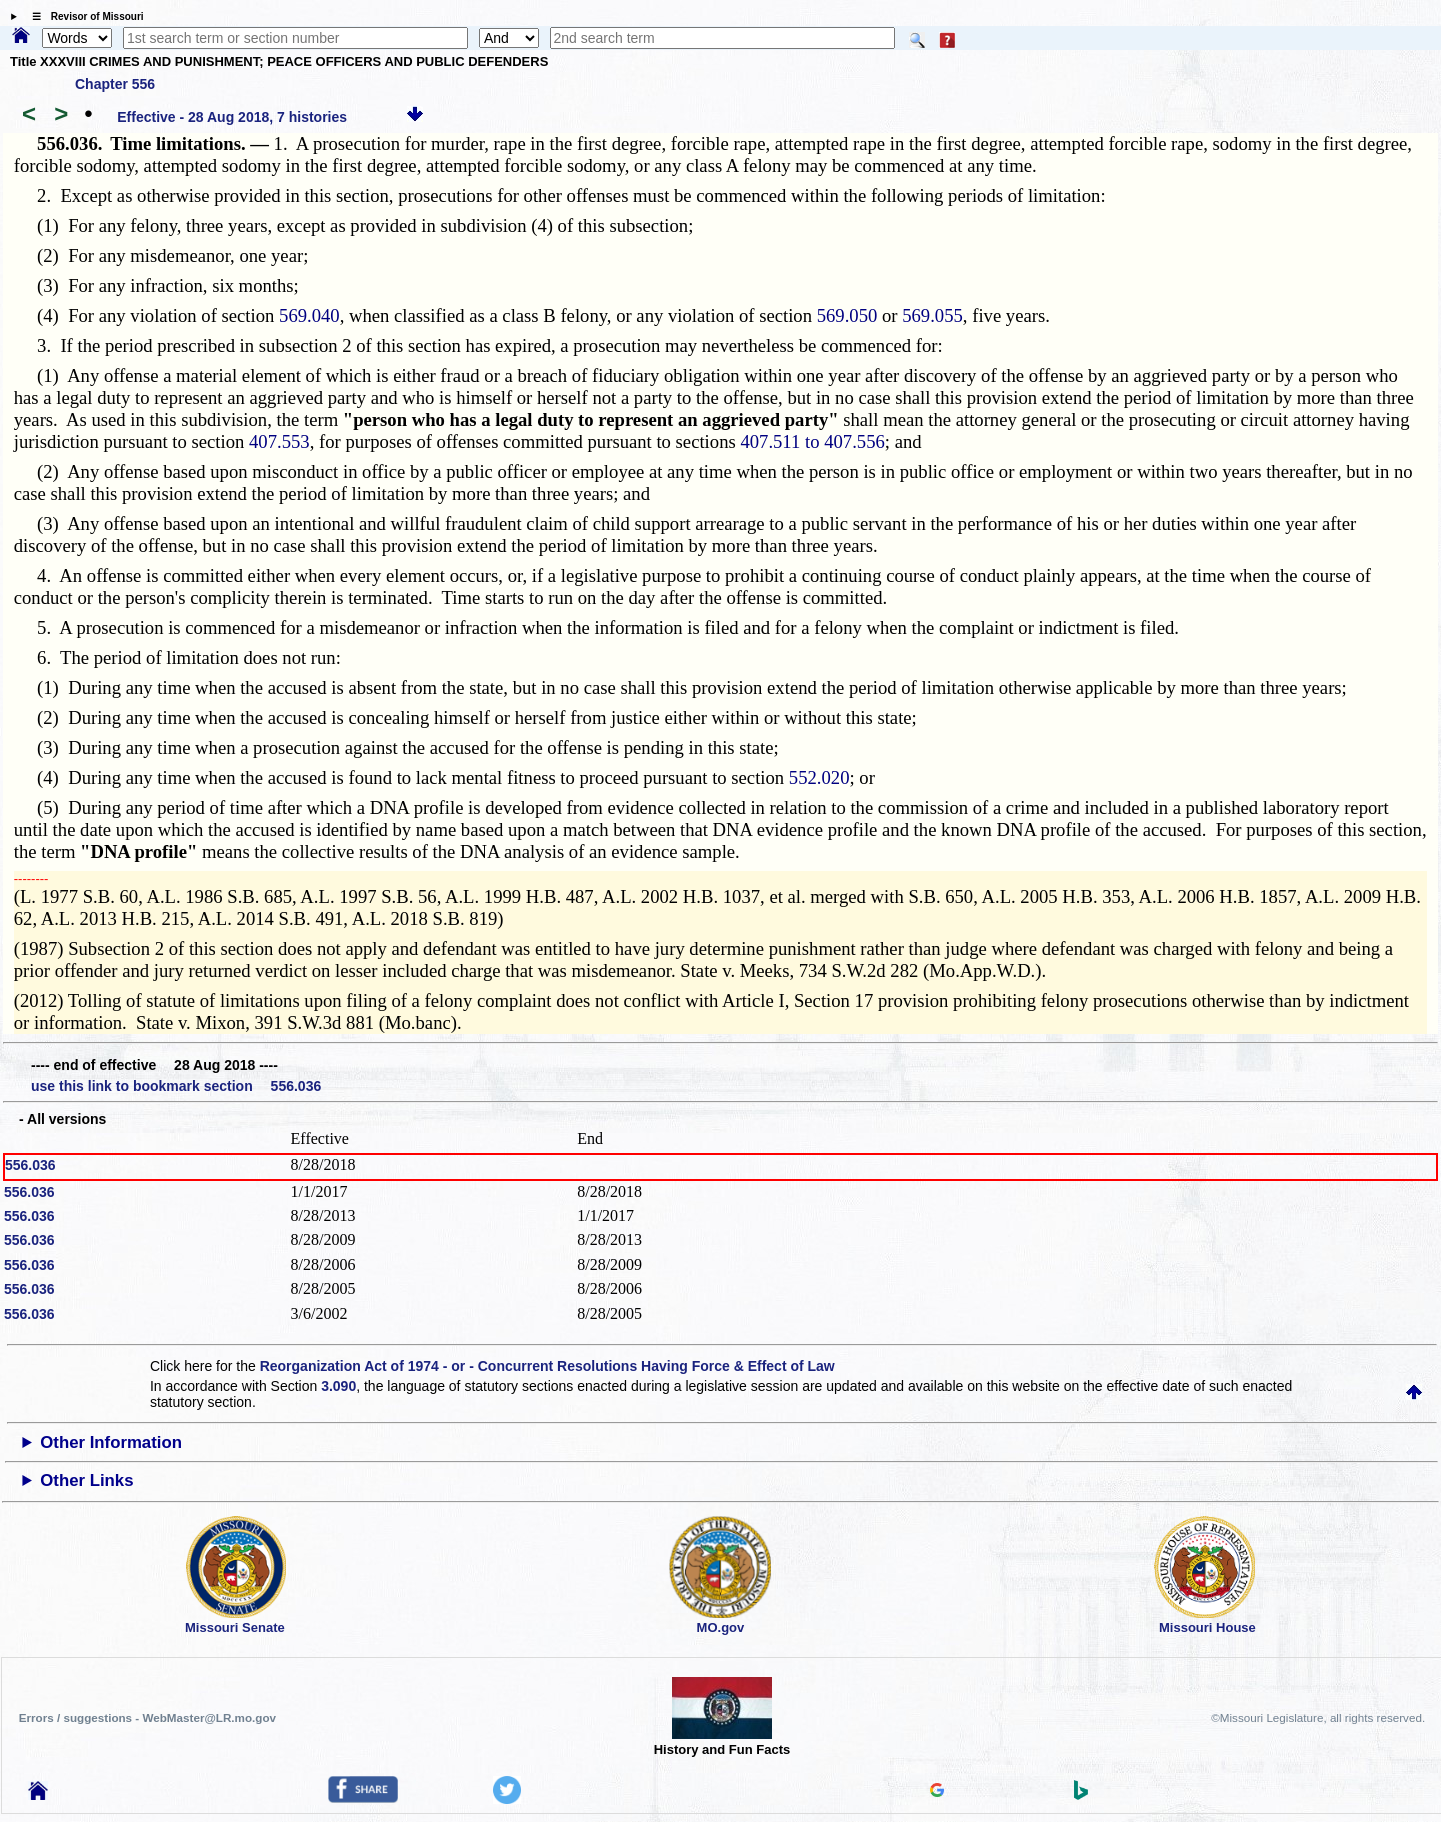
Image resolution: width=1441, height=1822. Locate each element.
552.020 (819, 777)
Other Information (111, 1442)
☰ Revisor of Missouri (83, 16)
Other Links (86, 1480)
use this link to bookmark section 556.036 (176, 1086)
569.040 (309, 315)
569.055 (932, 315)
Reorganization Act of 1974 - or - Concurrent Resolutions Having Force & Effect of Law (547, 1366)
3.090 (338, 1386)
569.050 (847, 315)
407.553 (279, 441)
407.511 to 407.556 (812, 441)
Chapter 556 (115, 84)
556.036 (30, 1165)
